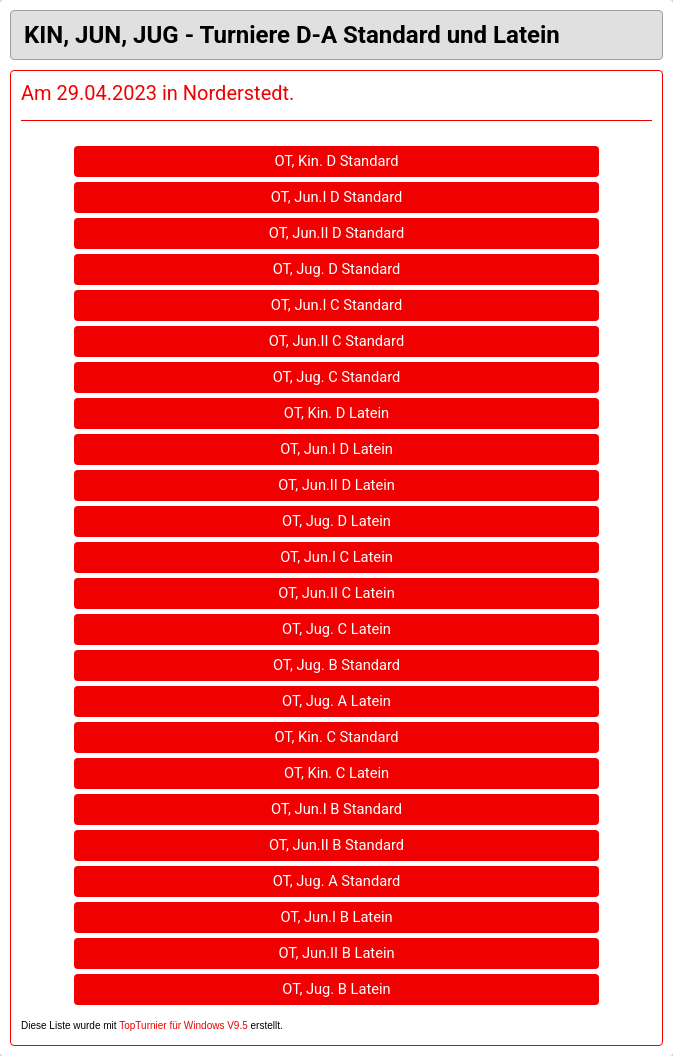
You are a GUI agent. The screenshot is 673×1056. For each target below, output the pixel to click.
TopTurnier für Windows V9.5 (183, 1025)
